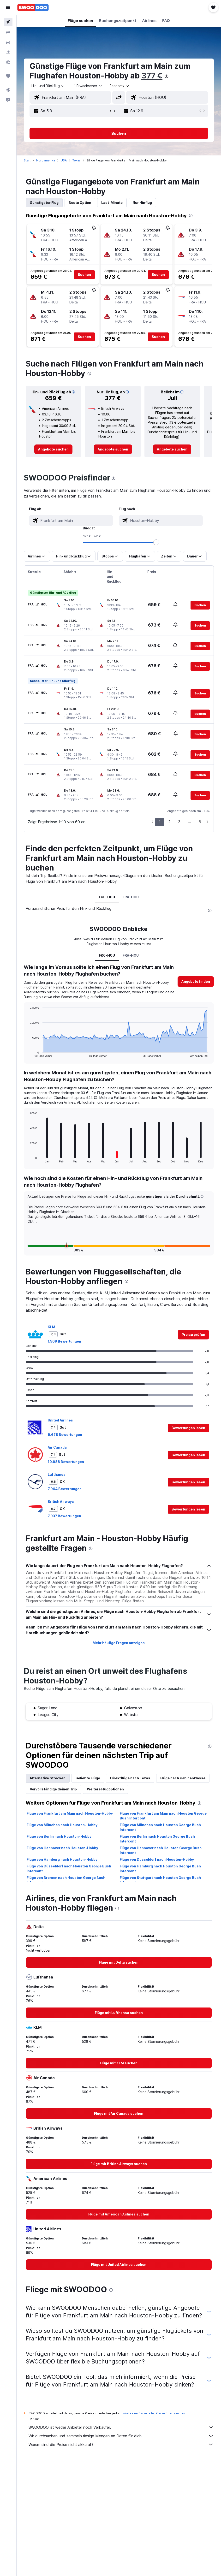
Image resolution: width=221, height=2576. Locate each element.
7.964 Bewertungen (65, 1489)
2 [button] (169, 821)
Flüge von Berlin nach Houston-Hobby (59, 1836)
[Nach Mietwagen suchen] (8, 42)
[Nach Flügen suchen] (8, 22)
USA (64, 160)
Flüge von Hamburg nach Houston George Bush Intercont (160, 1868)
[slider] (156, 542)
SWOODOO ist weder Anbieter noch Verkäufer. (121, 2427)
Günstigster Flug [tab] (44, 203)
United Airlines (60, 1420)
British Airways (61, 1501)
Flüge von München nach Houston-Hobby (62, 1825)
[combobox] (120, 85)
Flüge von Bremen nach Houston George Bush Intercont (66, 1880)
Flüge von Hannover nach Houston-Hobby (62, 1848)
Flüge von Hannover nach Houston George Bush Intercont (161, 1850)
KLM (51, 1327)
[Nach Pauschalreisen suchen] (8, 52)
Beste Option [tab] (80, 203)
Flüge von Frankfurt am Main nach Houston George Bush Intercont (163, 1815)
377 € (151, 75)
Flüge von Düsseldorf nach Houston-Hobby (157, 1859)
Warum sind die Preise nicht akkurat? (121, 2444)
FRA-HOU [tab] (131, 897)
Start (27, 160)
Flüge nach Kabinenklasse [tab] (182, 1778)
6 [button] (200, 821)
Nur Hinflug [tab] (142, 203)
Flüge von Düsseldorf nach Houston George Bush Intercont (69, 1868)
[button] (8, 7)
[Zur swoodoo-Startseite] (33, 7)
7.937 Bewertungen (64, 1516)
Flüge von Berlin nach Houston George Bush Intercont (157, 1838)
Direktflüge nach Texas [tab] (130, 1778)
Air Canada (57, 1447)
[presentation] (166, 76)
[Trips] (8, 76)
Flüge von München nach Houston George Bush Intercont (160, 1827)
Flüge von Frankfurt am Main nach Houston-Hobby (70, 1813)
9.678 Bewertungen (65, 1435)
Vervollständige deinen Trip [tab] (53, 1789)
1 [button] (160, 821)
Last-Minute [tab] (112, 203)
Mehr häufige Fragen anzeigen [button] (119, 1643)
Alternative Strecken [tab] (48, 1778)
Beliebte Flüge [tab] (88, 1778)
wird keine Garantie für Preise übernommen (154, 2413)
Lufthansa (57, 1474)
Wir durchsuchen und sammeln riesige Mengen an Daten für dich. (121, 2436)
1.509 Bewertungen (64, 1341)
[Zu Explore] (8, 62)
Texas (76, 160)
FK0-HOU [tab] (107, 897)
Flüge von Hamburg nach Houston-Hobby (62, 1859)
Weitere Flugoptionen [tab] (105, 1789)
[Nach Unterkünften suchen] (8, 32)
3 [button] (179, 821)
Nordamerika (45, 160)
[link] (53, 449)
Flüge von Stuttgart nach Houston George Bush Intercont (160, 1880)
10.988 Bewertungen (66, 1462)
